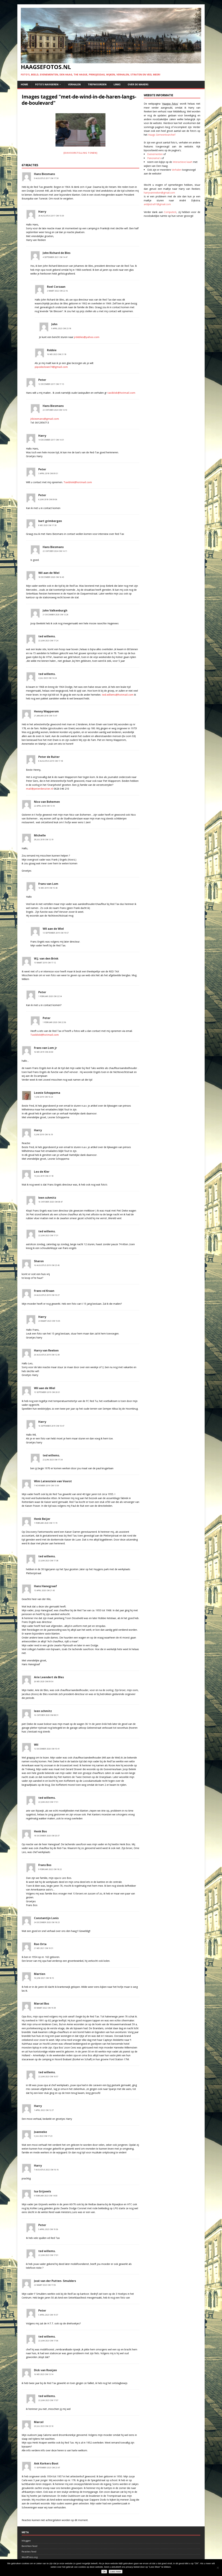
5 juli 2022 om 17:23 (43, 2136)
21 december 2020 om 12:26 (55, 614)
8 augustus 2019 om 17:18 (50, 761)
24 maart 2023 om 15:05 (49, 1321)
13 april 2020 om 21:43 (44, 1590)
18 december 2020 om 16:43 (51, 577)
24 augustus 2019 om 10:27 (47, 1295)
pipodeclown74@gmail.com (51, 367)
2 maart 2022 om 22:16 (57, 291)
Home (24, 84)
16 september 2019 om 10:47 (51, 1426)
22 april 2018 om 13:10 (44, 806)
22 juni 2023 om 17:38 (48, 1560)
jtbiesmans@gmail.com (44, 418)
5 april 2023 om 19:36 (48, 2229)
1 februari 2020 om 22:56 (54, 1022)
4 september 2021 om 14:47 (55, 257)
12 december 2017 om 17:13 (51, 384)
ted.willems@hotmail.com (118, 694)
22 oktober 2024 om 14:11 (55, 551)
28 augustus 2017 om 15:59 (51, 216)
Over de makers (138, 84)
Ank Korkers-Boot (46, 2463)
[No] (217, 2567)
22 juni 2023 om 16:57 (48, 2076)
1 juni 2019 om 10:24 (43, 1097)
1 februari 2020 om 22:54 (50, 996)
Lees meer (115, 2571)
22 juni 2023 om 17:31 (48, 1235)
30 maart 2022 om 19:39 (45, 2008)
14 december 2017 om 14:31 (51, 440)
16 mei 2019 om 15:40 (48, 888)
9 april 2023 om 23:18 (61, 328)
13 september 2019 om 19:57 (56, 933)
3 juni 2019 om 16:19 (43, 1134)
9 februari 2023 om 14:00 (45, 2195)
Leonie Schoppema (47, 1093)
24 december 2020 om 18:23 (47, 1922)
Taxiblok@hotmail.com (77, 482)
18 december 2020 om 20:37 (47, 1835)
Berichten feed (29, 2546)
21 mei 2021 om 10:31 (43, 1948)
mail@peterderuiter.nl (39, 788)
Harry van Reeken (46, 1350)
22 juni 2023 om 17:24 (48, 640)
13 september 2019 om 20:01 (47, 1392)
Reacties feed (29, 2551)
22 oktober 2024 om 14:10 (55, 410)
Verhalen (74, 84)
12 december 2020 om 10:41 (47, 1749)
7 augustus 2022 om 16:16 (46, 2169)
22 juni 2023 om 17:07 (48, 2400)
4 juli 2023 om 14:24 (47, 678)
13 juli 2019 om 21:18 (43, 1176)
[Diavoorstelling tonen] (80, 152)
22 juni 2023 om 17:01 (48, 2255)
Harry (42, 211)
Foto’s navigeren (46, 84)
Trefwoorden (97, 84)
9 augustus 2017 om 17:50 (46, 178)
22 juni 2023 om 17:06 (48, 2340)
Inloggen (26, 2540)
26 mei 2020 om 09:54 (43, 1681)
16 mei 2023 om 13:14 (43, 2374)
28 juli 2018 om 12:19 (43, 839)
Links (117, 84)
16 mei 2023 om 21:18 (56, 354)
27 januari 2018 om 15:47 (45, 715)
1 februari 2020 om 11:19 (45, 1523)
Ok (104, 2571)
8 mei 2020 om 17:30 (47, 525)
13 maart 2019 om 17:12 (45, 962)
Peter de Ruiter (49, 757)
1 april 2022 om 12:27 (44, 2110)
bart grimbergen (50, 521)
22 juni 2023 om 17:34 (53, 1459)
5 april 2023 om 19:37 (48, 2315)
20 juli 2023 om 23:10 (43, 2426)
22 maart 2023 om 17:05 (45, 2285)
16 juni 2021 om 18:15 (44, 1978)
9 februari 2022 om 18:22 (50, 1869)
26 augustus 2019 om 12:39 (47, 1355)
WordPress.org (29, 2557)
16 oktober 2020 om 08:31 (46, 1715)
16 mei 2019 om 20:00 (43, 1052)
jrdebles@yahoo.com (86, 337)
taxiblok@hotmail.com (121, 392)
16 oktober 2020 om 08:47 (50, 1202)
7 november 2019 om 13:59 (46, 1485)
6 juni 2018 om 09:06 (47, 499)
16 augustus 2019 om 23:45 (47, 1265)
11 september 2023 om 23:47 (47, 2467)
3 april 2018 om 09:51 (48, 473)
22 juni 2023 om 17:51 (48, 1802)
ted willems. (47, 674)
